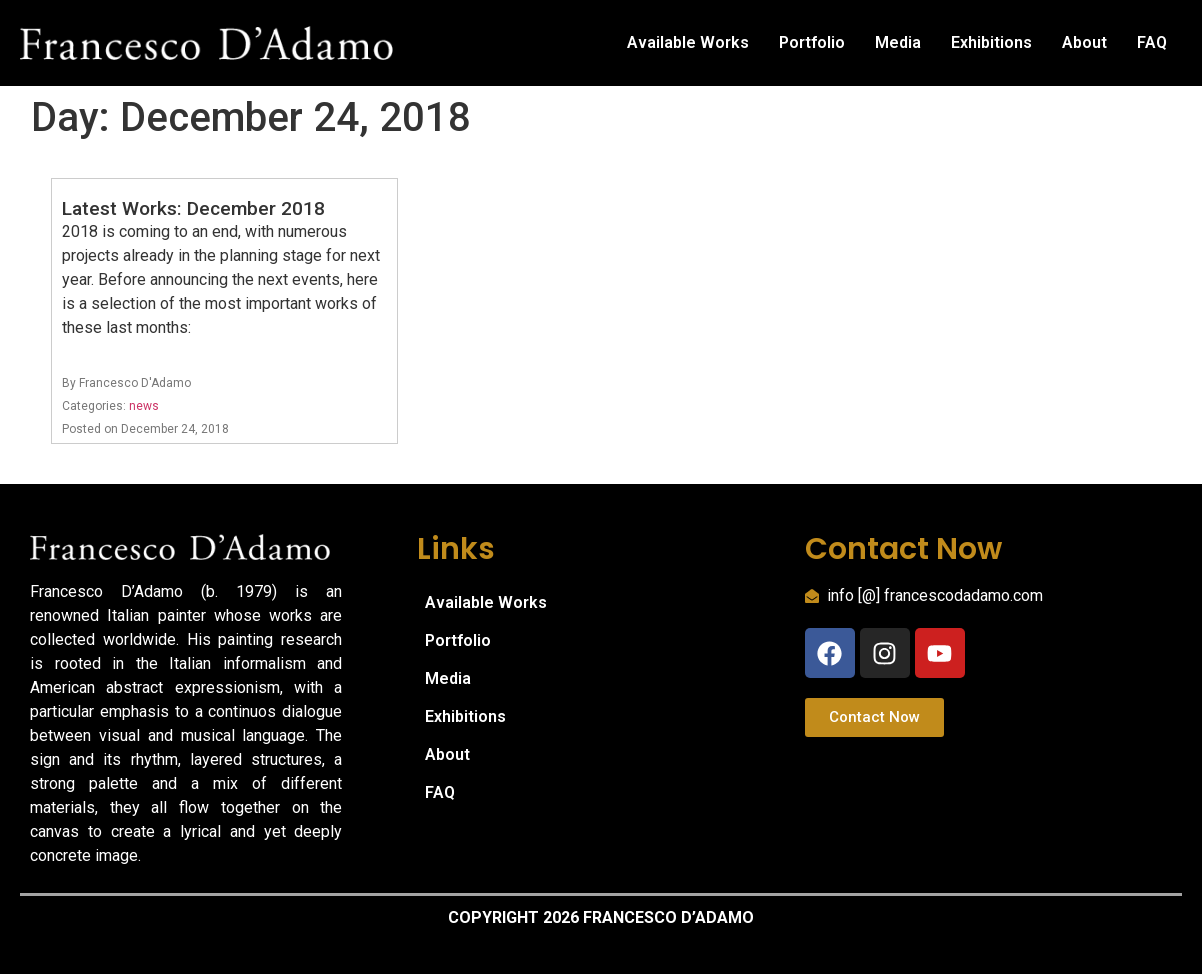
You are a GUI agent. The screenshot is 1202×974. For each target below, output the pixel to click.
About (1084, 42)
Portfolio (812, 42)
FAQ (1152, 42)
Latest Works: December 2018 (193, 208)
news (144, 406)
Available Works (688, 42)
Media (898, 42)
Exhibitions (991, 42)
